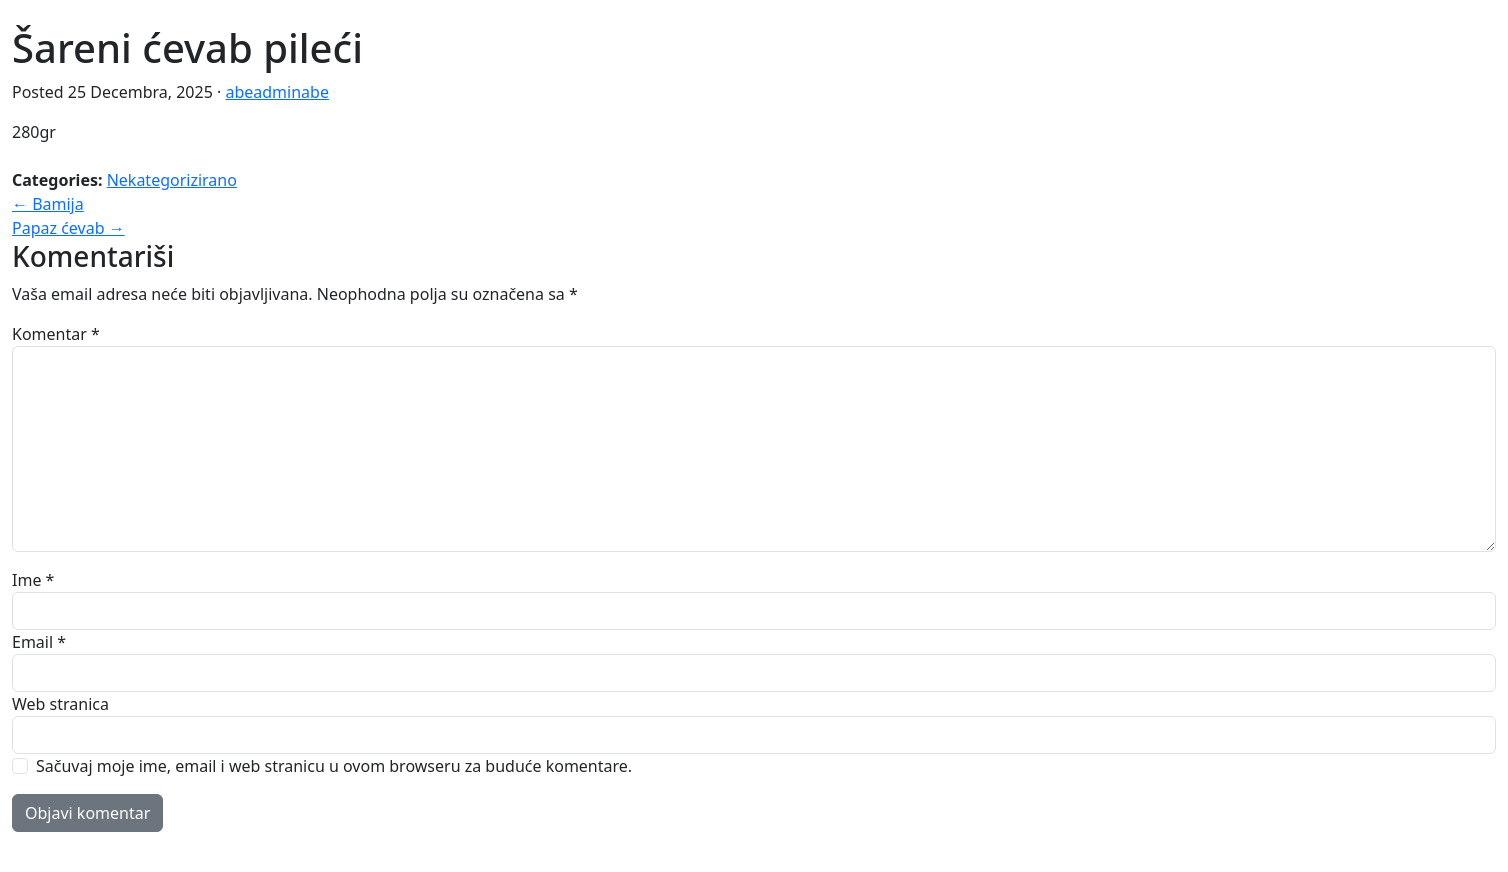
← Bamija (48, 204)
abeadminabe (276, 92)
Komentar (56, 334)
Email (39, 642)
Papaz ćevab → (68, 228)
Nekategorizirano (172, 180)
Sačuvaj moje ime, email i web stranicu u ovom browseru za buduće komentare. (334, 766)
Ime (33, 580)
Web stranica (60, 704)
